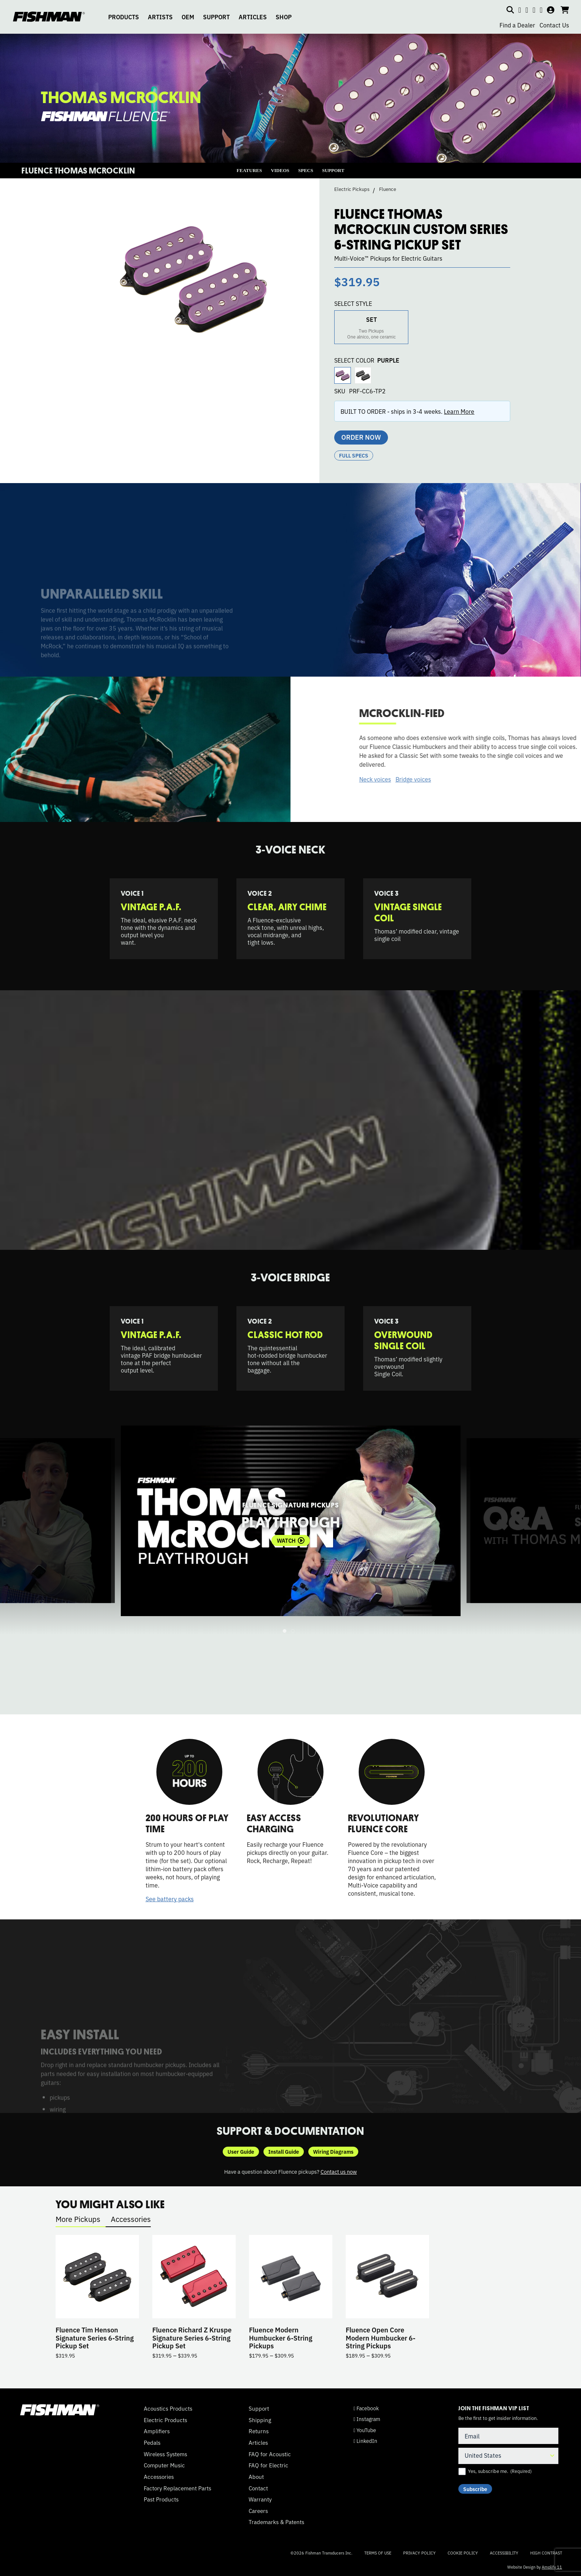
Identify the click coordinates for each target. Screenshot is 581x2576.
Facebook (366, 2408)
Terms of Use (377, 2553)
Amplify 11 (552, 2567)
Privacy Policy (419, 2553)
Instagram (366, 2419)
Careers (258, 2510)
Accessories (131, 2219)
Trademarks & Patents (276, 2522)
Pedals (152, 2442)
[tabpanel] (290, 1520)
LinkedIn (365, 2440)
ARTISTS (160, 17)
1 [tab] (284, 1631)
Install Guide (283, 2151)
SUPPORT (216, 17)
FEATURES (249, 170)
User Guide (241, 2151)
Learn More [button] (459, 411)
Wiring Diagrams (333, 2151)
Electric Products (165, 2420)
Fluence (387, 189)
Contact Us (554, 25)
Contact (258, 2488)
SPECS (305, 170)
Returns (259, 2431)
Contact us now (339, 2171)
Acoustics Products (168, 2408)
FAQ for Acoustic (270, 2454)
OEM (188, 17)
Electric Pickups (351, 189)
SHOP (284, 17)
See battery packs (170, 1899)
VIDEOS (280, 170)
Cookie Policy (463, 2553)
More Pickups (78, 2219)
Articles (258, 2442)
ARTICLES (253, 17)
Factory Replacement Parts (177, 2488)
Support (259, 2408)
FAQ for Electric (268, 2465)
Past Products (161, 2499)
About (256, 2476)
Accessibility (504, 2553)
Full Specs (353, 455)
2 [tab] (293, 1631)
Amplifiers (157, 2431)
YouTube (364, 2430)
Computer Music (164, 2465)
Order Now (361, 437)
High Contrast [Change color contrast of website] (546, 2552)
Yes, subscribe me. (500, 2471)
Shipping (260, 2420)
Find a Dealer (517, 25)
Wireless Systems (165, 2454)
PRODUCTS (123, 17)
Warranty (260, 2499)
